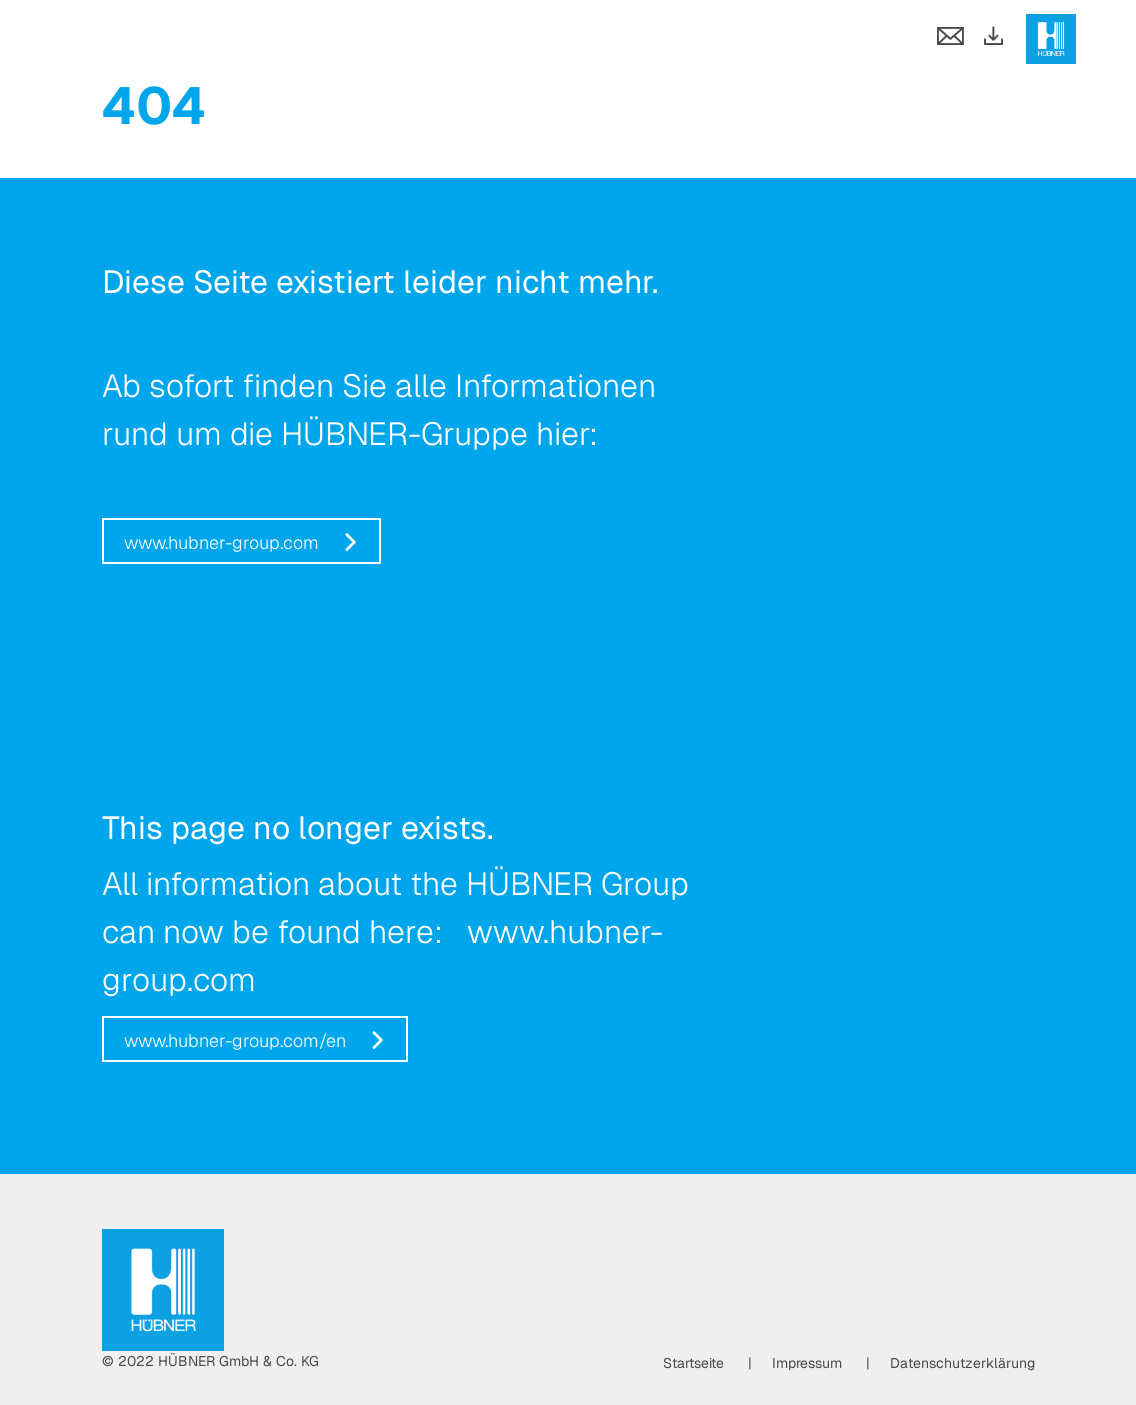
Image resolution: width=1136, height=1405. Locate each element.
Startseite (693, 1363)
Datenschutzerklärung (962, 1363)
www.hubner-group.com (221, 542)
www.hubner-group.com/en (235, 1040)
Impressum (807, 1363)
